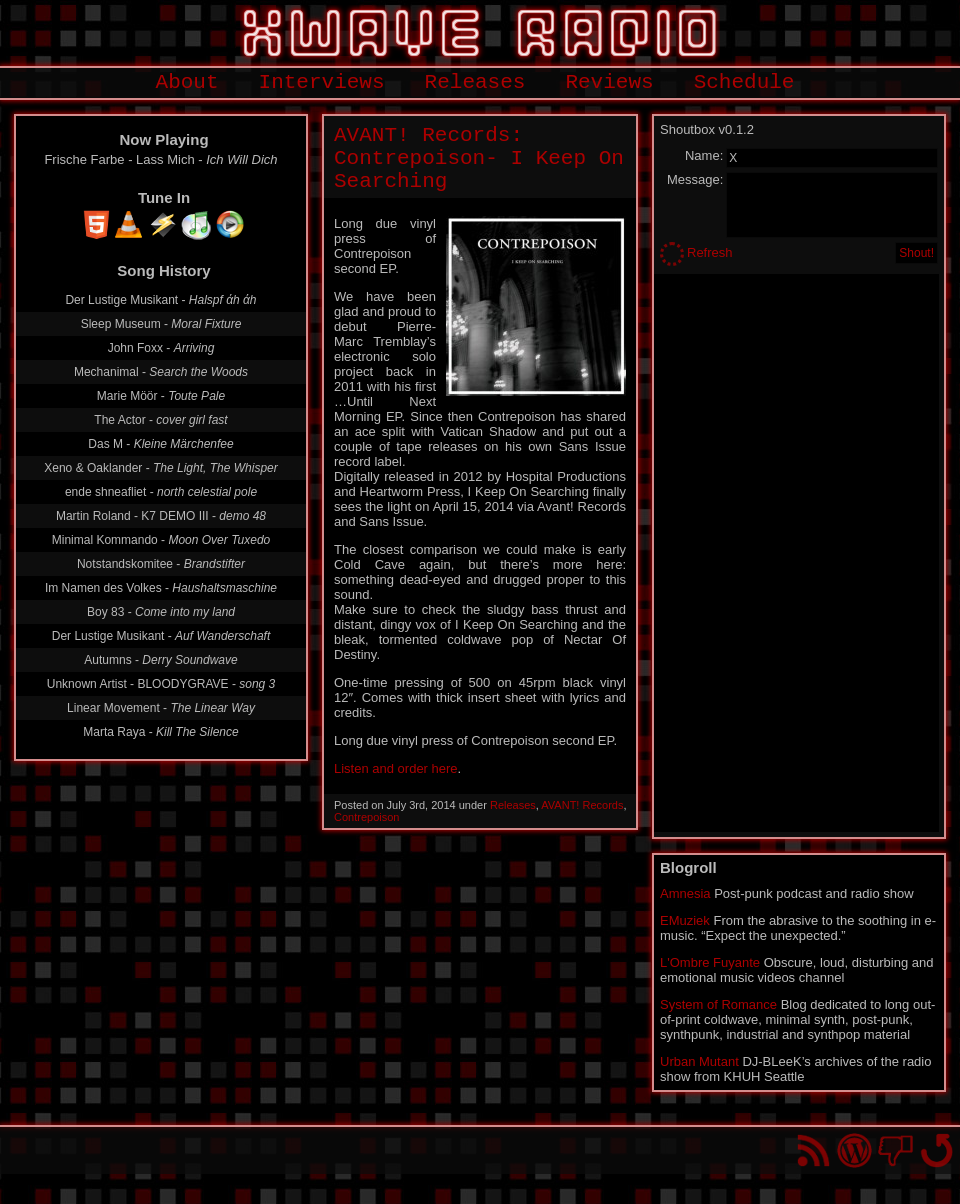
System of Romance (718, 1004)
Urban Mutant (699, 1061)
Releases (475, 82)
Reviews (609, 82)
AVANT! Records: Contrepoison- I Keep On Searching (479, 158)
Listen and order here (396, 768)
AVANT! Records (582, 805)
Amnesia (685, 893)
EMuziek (685, 920)
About (187, 82)
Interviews (322, 82)
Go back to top (936, 1150)
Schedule (744, 82)
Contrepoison (366, 817)
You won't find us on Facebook (895, 1150)
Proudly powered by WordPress (854, 1150)
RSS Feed (813, 1150)
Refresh (710, 252)
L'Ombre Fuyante (710, 962)
